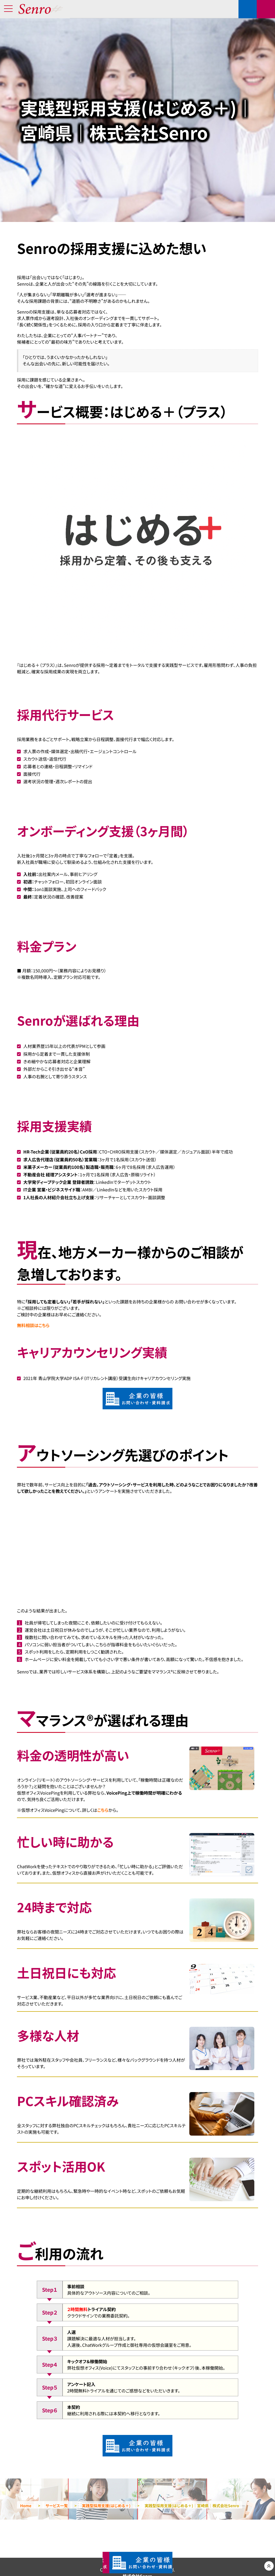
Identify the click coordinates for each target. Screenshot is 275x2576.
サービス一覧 (56, 2506)
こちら (102, 1810)
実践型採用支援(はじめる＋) (106, 2506)
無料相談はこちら (33, 1325)
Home (25, 2506)
